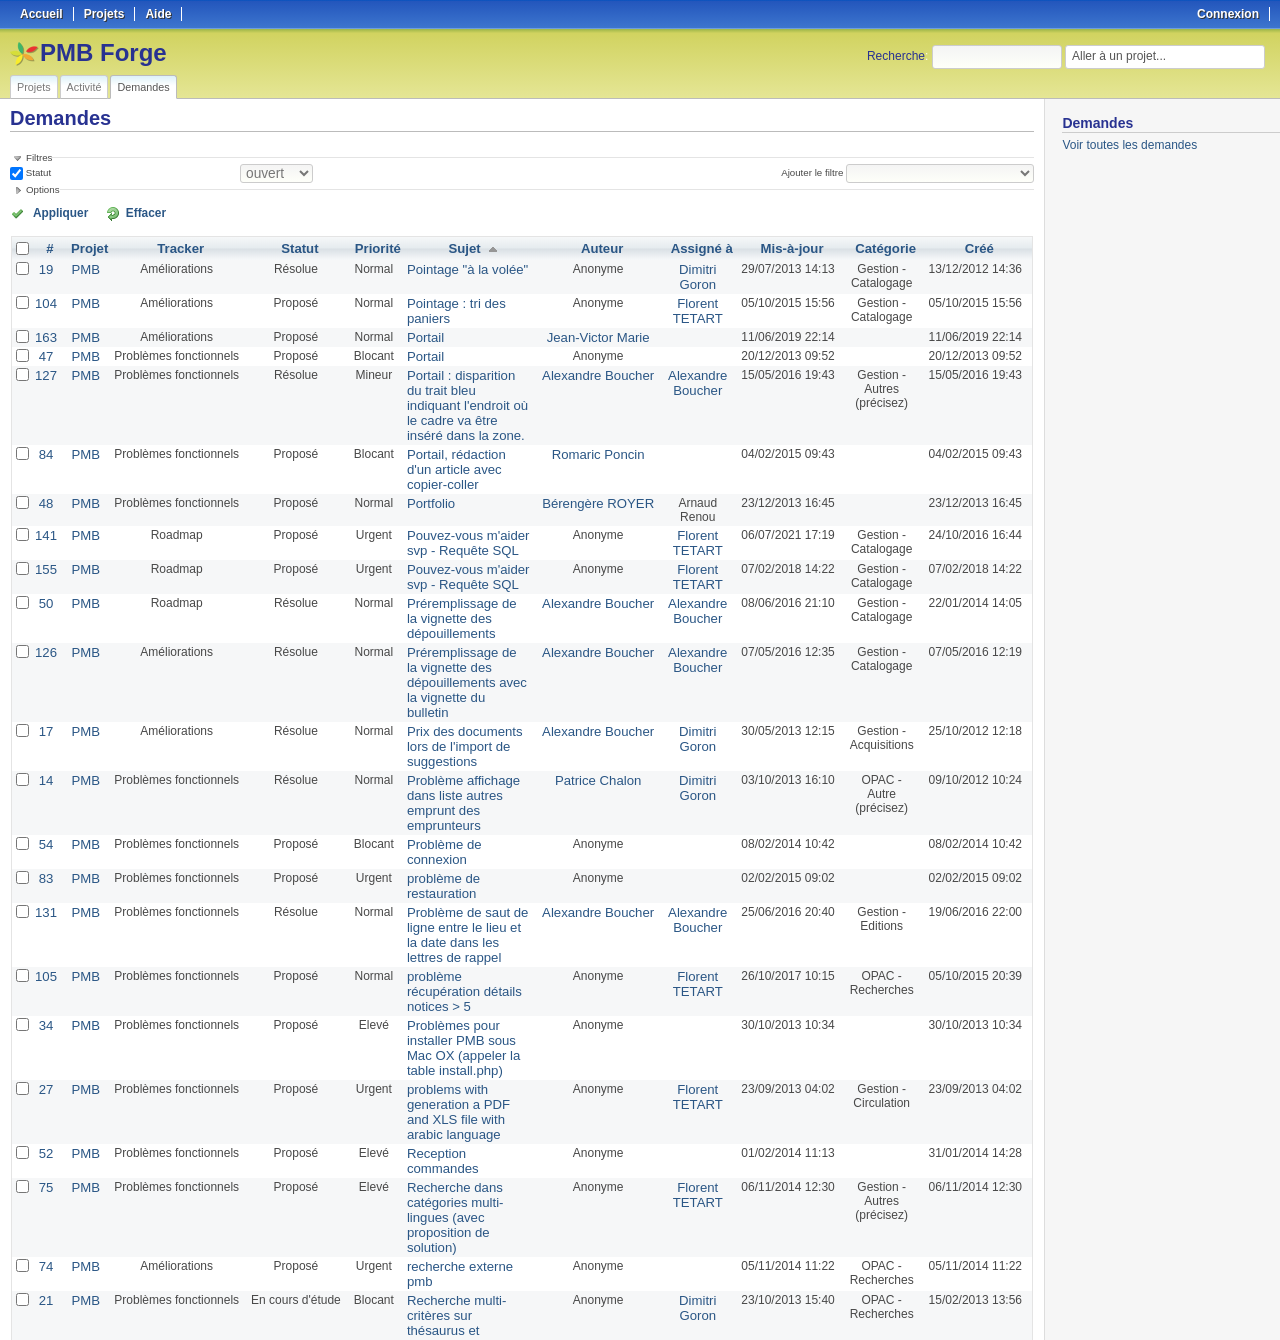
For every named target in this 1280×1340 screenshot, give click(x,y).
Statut (37, 172)
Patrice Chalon (600, 707)
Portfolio (422, 459)
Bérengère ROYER (600, 459)
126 (45, 601)
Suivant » (284, 1272)
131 (45, 789)
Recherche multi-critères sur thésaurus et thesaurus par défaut (465, 1111)
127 (45, 367)
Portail (417, 331)
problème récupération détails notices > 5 (460, 856)
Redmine (589, 1329)
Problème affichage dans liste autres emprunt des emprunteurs (466, 721)
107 (45, 1203)
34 (44, 881)
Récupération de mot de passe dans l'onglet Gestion (464, 1217)
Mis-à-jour (786, 247)
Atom (959, 1301)
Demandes (143, 87)
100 (490, 1272)
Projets (34, 87)
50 (44, 555)
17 (44, 661)
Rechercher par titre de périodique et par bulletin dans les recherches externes (465, 1164)
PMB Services (600, 1143)
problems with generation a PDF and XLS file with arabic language (467, 955)
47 (44, 349)
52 (44, 987)
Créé (979, 247)
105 (45, 849)
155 (45, 523)
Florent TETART (694, 306)
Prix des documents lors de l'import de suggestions (464, 675)
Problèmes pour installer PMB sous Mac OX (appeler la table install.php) (464, 902)
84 (44, 427)
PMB (82, 267)
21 (44, 1097)
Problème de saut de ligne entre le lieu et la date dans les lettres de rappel (462, 810)
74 (44, 1065)
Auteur (604, 247)
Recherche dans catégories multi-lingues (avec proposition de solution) (463, 1026)
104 (45, 299)
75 (44, 1005)
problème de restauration (466, 771)
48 (44, 459)
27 (44, 941)
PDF (1023, 1301)
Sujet (464, 247)
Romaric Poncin (600, 427)
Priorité (371, 247)
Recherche (896, 56)
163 (45, 331)
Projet (86, 247)
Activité (84, 87)
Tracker (175, 247)
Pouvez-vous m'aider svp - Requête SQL (467, 498)
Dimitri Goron (694, 274)
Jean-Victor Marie (601, 331)
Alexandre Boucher (600, 367)
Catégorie (882, 247)
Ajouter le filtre (816, 172)
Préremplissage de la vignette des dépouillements (456, 569)
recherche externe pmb (461, 1065)
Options (43, 189)
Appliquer (53, 212)
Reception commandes (461, 987)
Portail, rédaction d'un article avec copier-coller (464, 434)
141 (45, 491)
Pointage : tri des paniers (466, 299)
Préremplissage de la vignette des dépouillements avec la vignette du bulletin (461, 622)
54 (44, 753)
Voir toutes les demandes (1129, 145)
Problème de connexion (463, 753)
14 (44, 707)
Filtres (39, 157)
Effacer (121, 212)
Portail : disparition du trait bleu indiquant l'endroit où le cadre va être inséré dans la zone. (465, 388)
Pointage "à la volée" (455, 267)
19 (44, 267)
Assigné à (698, 247)
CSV (992, 1301)
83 (44, 771)
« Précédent (50, 1272)
